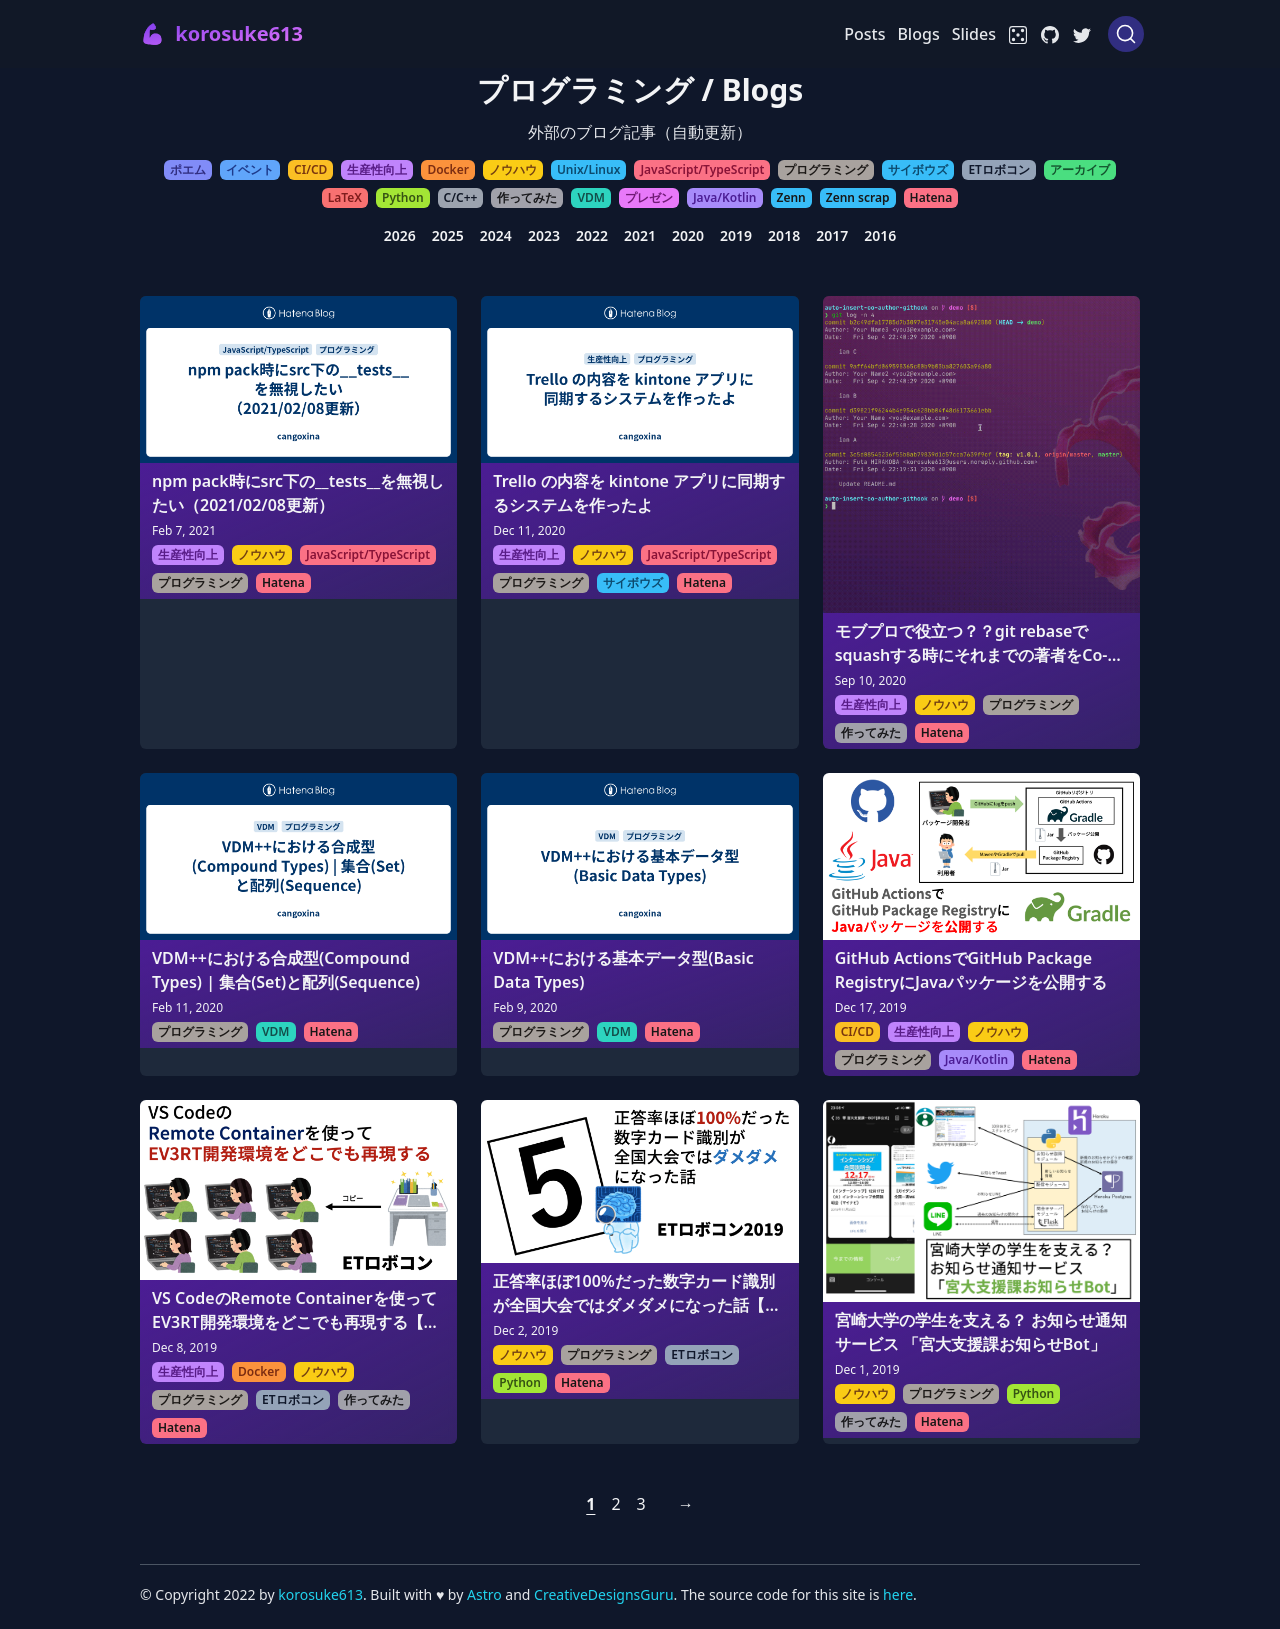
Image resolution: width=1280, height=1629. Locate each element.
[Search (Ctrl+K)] (1126, 34)
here (898, 1594)
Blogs (918, 34)
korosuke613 (320, 1594)
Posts (864, 34)
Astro (486, 1594)
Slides (974, 34)
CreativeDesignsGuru (603, 1594)
